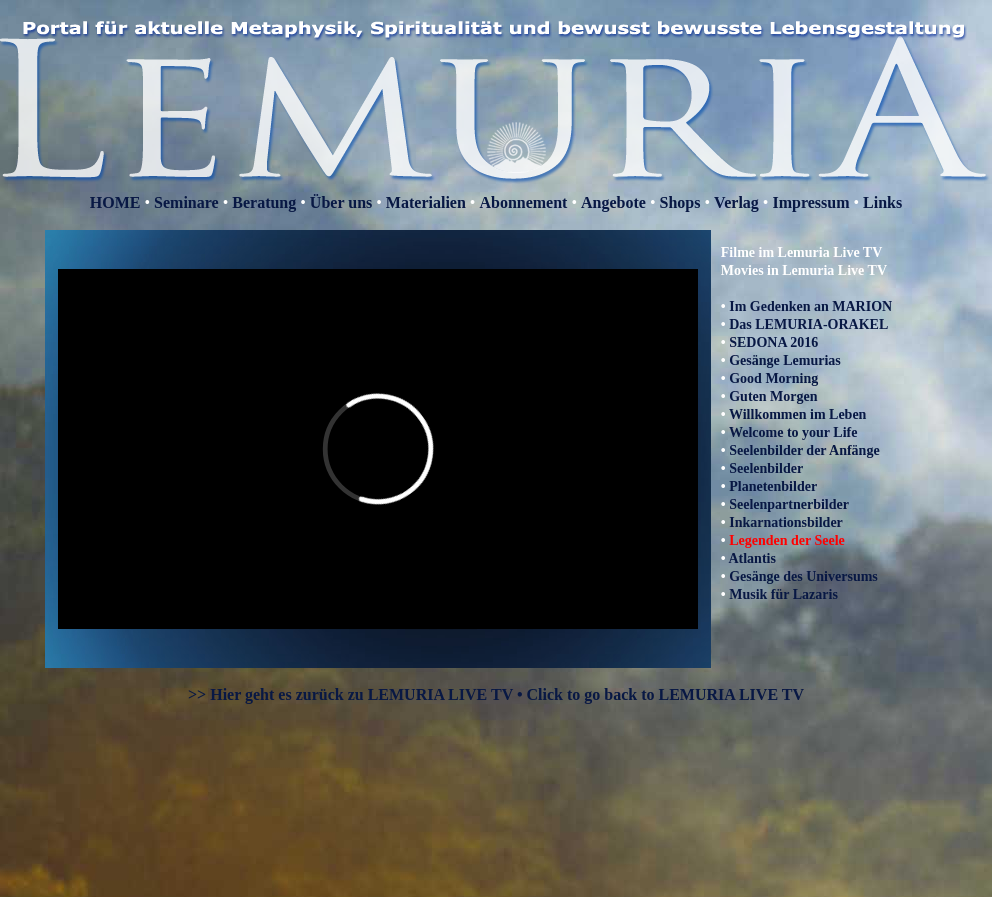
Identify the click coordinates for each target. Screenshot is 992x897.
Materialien (426, 202)
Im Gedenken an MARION (810, 306)
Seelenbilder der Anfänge (804, 450)
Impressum (810, 202)
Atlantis (751, 558)
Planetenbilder (773, 486)
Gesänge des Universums (803, 576)
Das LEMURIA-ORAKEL (808, 324)
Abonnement (523, 202)
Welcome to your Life (793, 432)
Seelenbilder (766, 468)
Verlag (736, 202)
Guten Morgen (773, 396)
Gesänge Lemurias (785, 360)
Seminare (186, 202)
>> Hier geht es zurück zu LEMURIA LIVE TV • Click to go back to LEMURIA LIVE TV (496, 694)
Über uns (343, 202)
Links (882, 202)
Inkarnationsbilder (786, 522)
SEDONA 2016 (773, 342)
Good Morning (773, 378)
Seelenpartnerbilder (789, 504)
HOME (115, 202)
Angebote (613, 202)
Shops (680, 202)
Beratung (264, 202)
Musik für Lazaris (783, 594)
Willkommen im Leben (797, 414)
